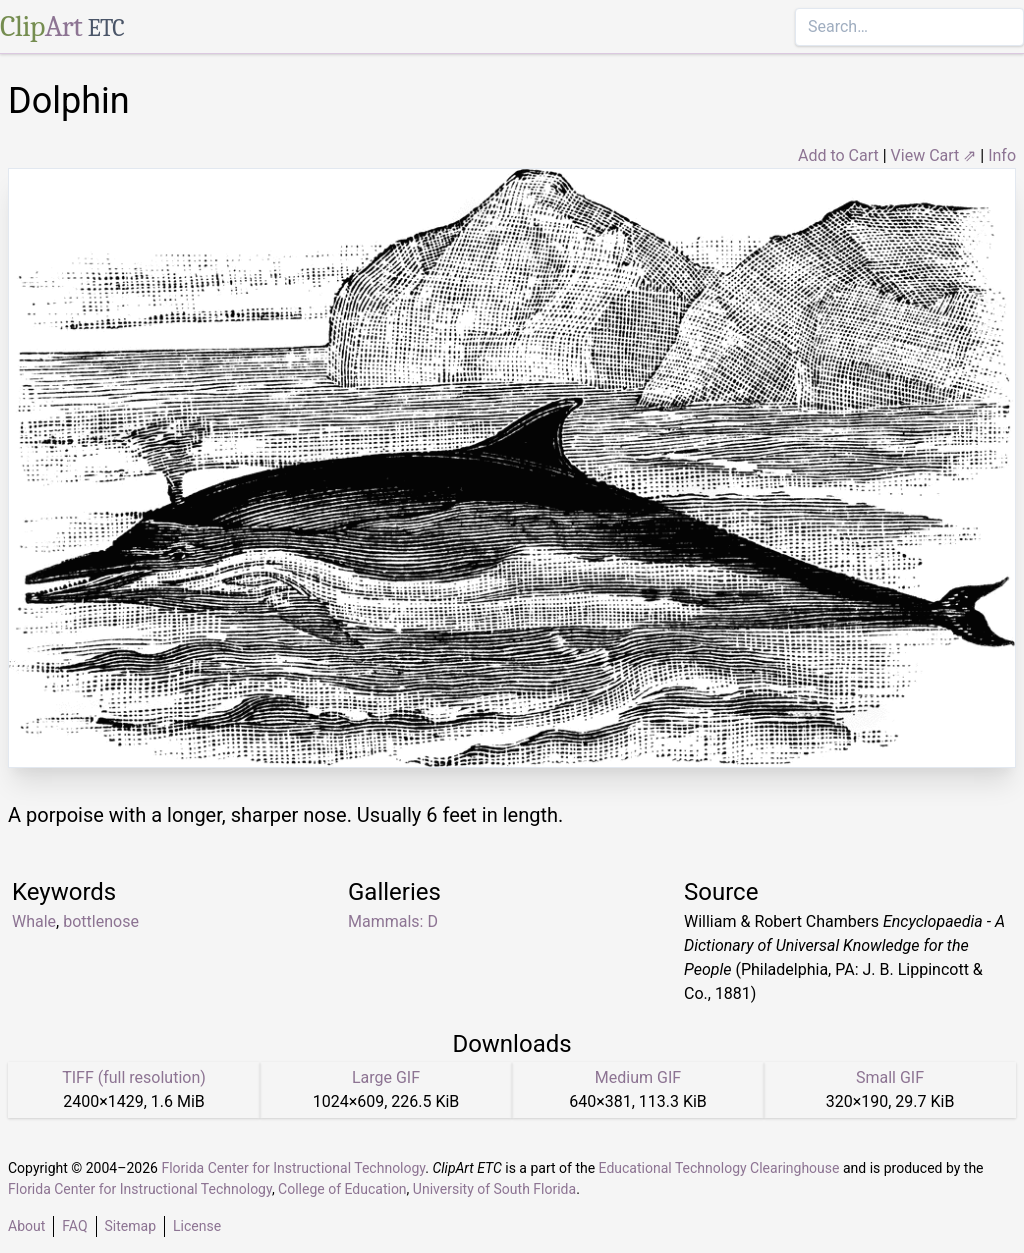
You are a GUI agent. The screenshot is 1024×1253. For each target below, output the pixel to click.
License (197, 1226)
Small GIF (890, 1077)
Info (1002, 155)
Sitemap (130, 1226)
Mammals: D (393, 921)
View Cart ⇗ (934, 155)
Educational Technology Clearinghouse (719, 1168)
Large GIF (386, 1077)
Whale (34, 921)
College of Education (342, 1189)
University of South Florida (494, 1189)
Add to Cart (838, 155)
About (26, 1226)
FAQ (74, 1226)
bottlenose (101, 921)
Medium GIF (638, 1077)
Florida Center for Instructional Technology (293, 1168)
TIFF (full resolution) (134, 1077)
